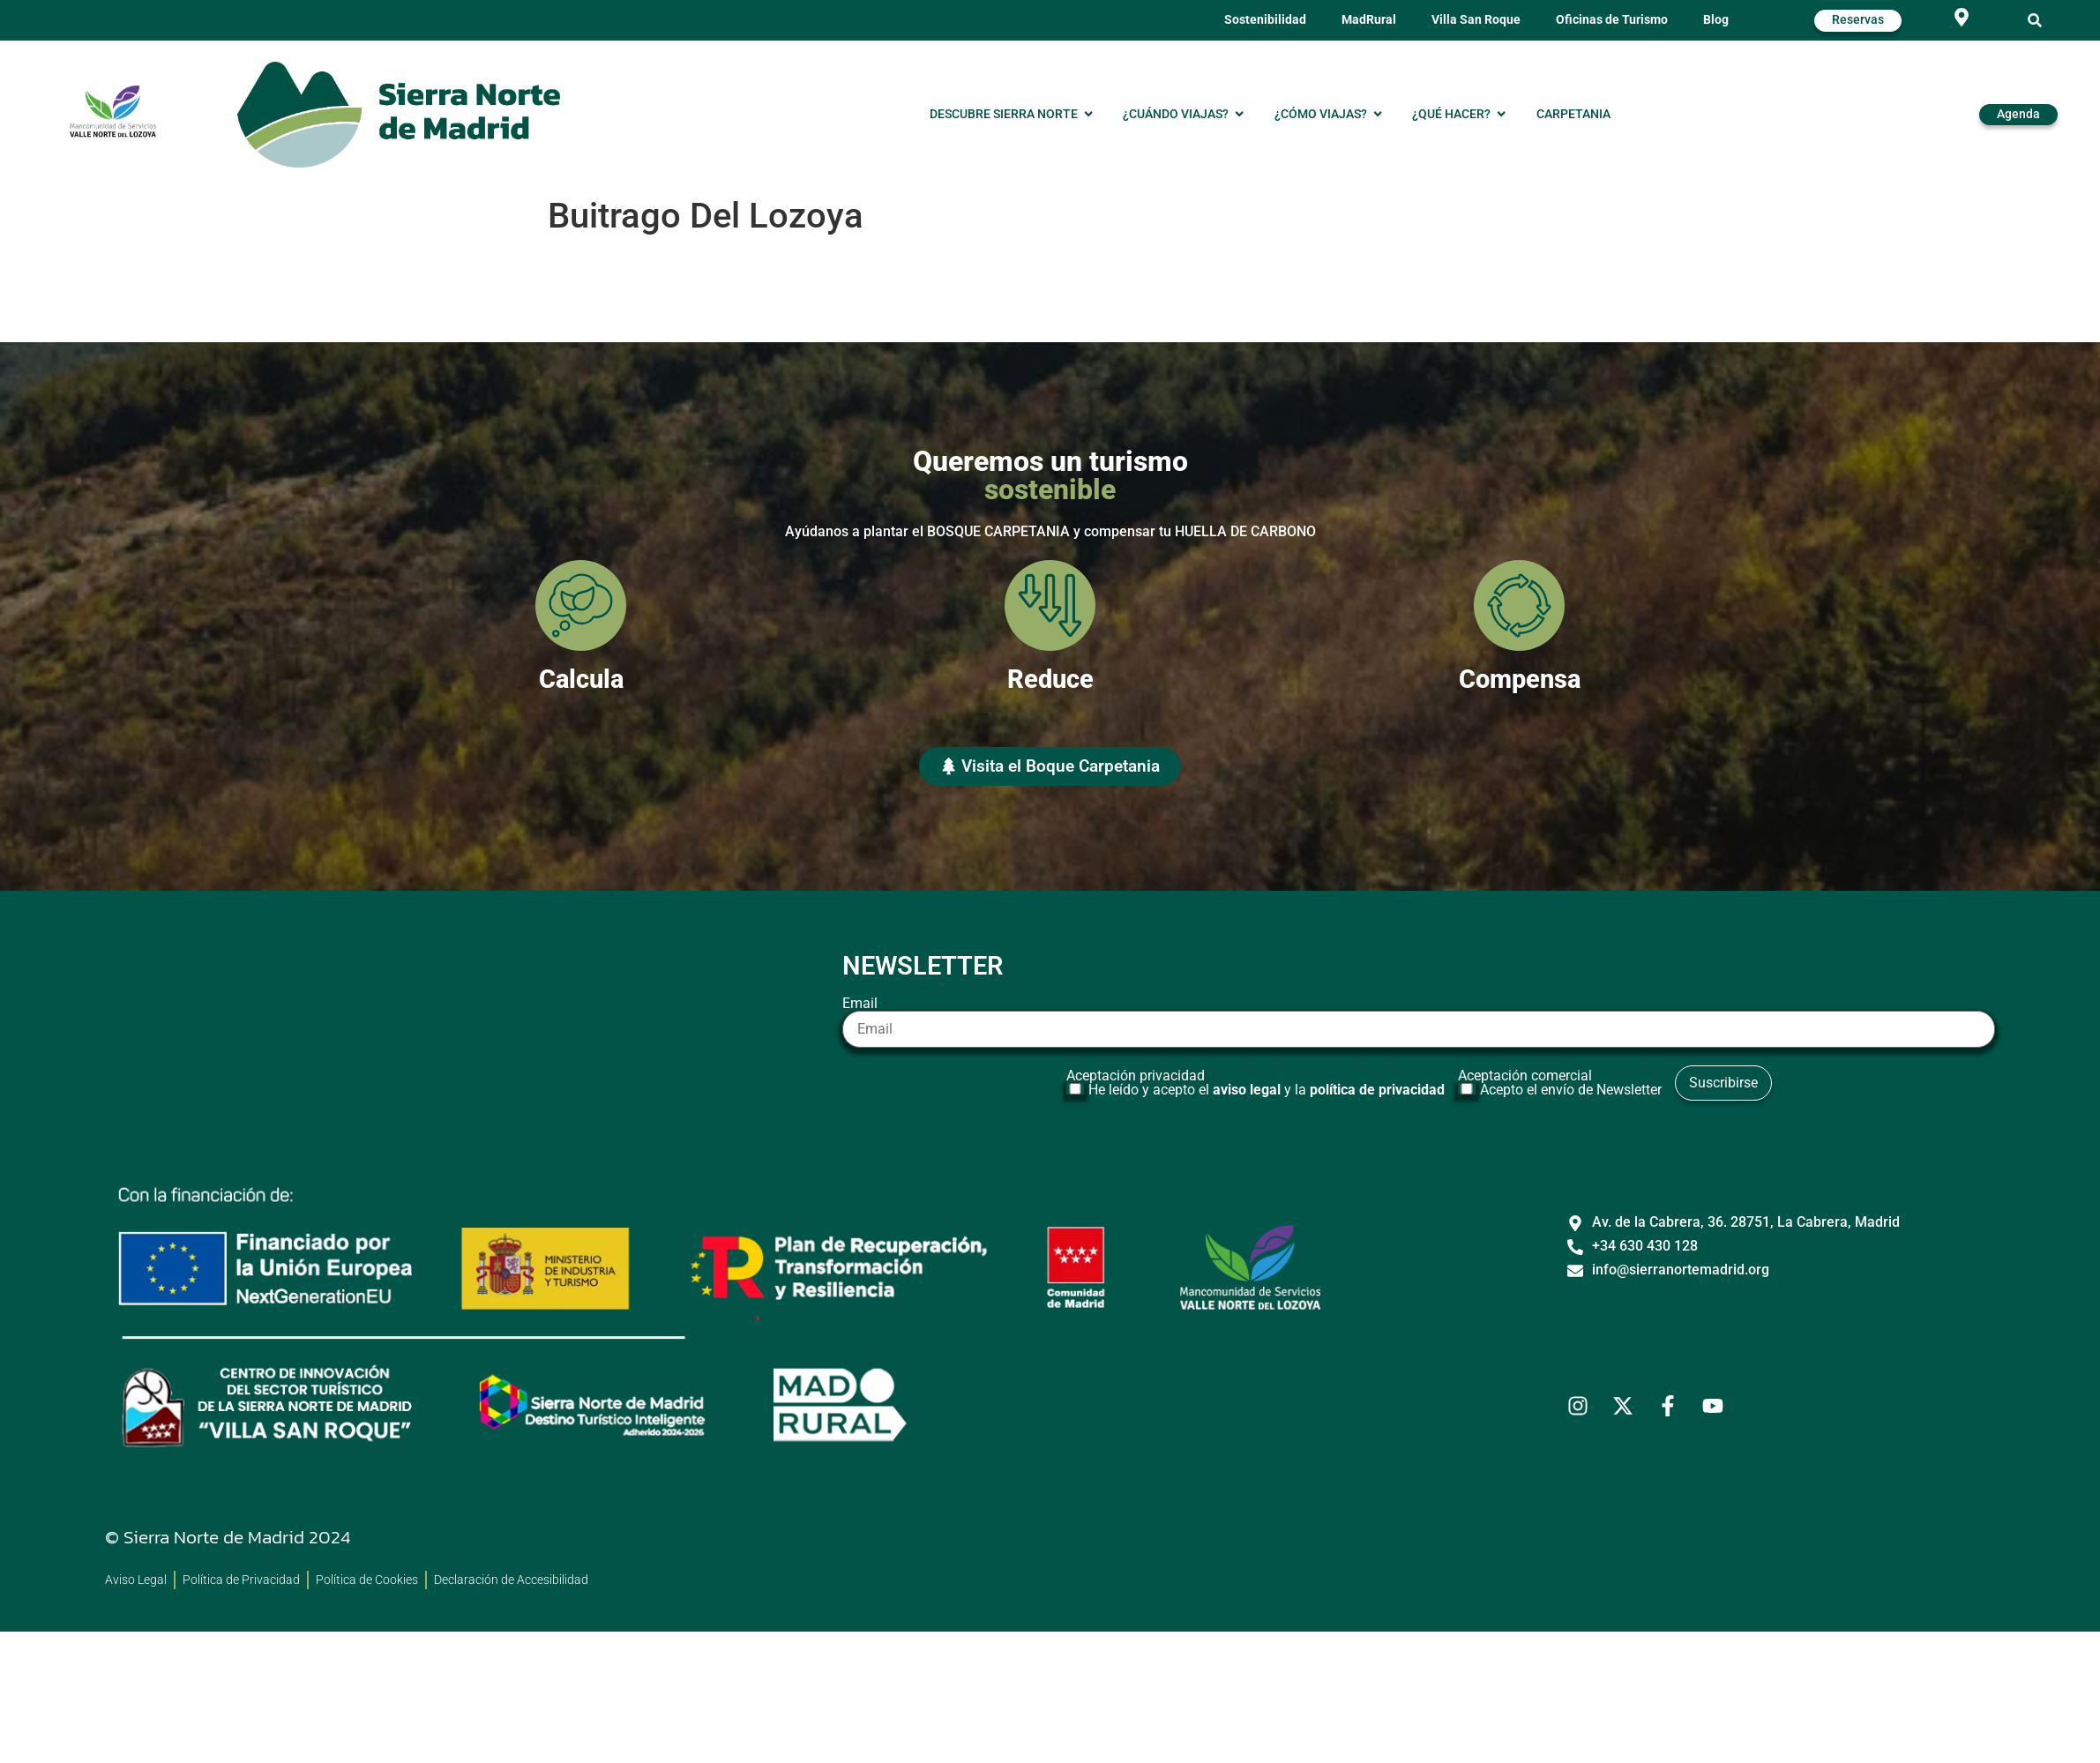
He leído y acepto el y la (1266, 1090)
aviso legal (1247, 1089)
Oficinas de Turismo (1612, 19)
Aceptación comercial (1562, 1083)
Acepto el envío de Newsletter (1571, 1090)
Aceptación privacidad (1257, 1083)
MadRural (1368, 19)
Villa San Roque (1476, 19)
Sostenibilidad (1265, 19)
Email (1418, 1022)
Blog (1716, 19)
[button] (2035, 20)
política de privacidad (1377, 1089)
